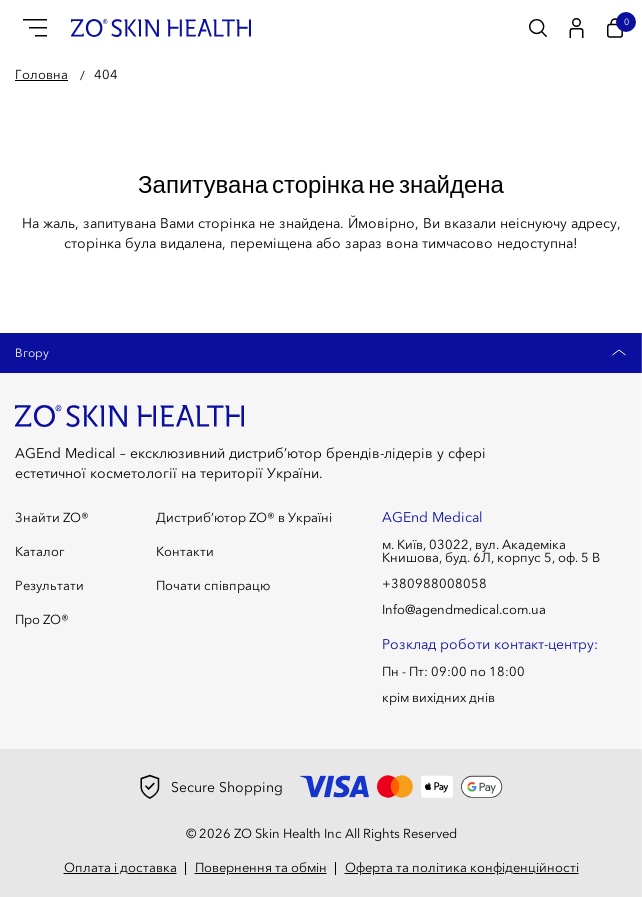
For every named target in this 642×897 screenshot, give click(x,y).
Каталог (39, 551)
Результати (49, 585)
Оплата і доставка (120, 867)
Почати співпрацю (213, 585)
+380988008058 (434, 583)
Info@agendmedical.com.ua (464, 609)
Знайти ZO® (52, 517)
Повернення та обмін (261, 867)
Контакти (185, 551)
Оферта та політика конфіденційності (462, 867)
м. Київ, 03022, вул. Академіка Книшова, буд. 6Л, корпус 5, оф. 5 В (491, 551)
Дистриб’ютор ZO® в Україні (244, 517)
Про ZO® (42, 619)
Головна (41, 74)
